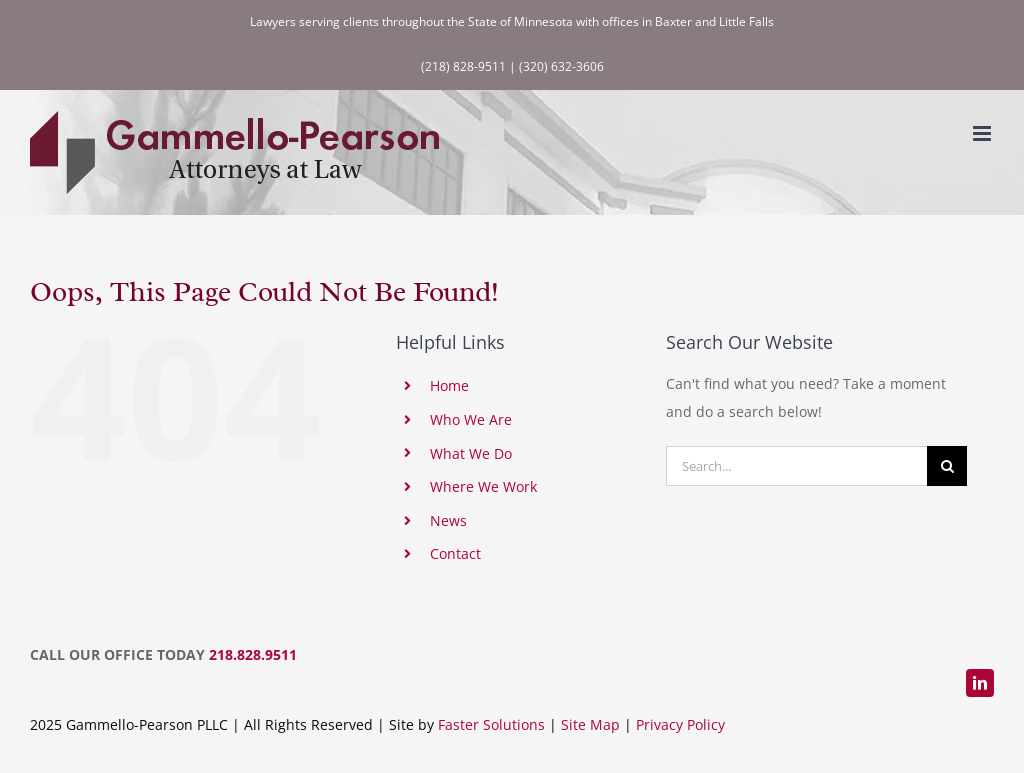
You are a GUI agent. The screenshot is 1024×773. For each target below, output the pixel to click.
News (448, 520)
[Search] (947, 466)
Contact (455, 553)
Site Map (590, 724)
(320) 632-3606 (561, 66)
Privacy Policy (680, 724)
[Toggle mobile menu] (983, 133)
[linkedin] (980, 683)
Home (449, 385)
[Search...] (796, 466)
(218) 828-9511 (463, 66)
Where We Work (483, 486)
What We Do (471, 453)
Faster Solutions (491, 724)
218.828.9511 (253, 654)
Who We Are (471, 419)
